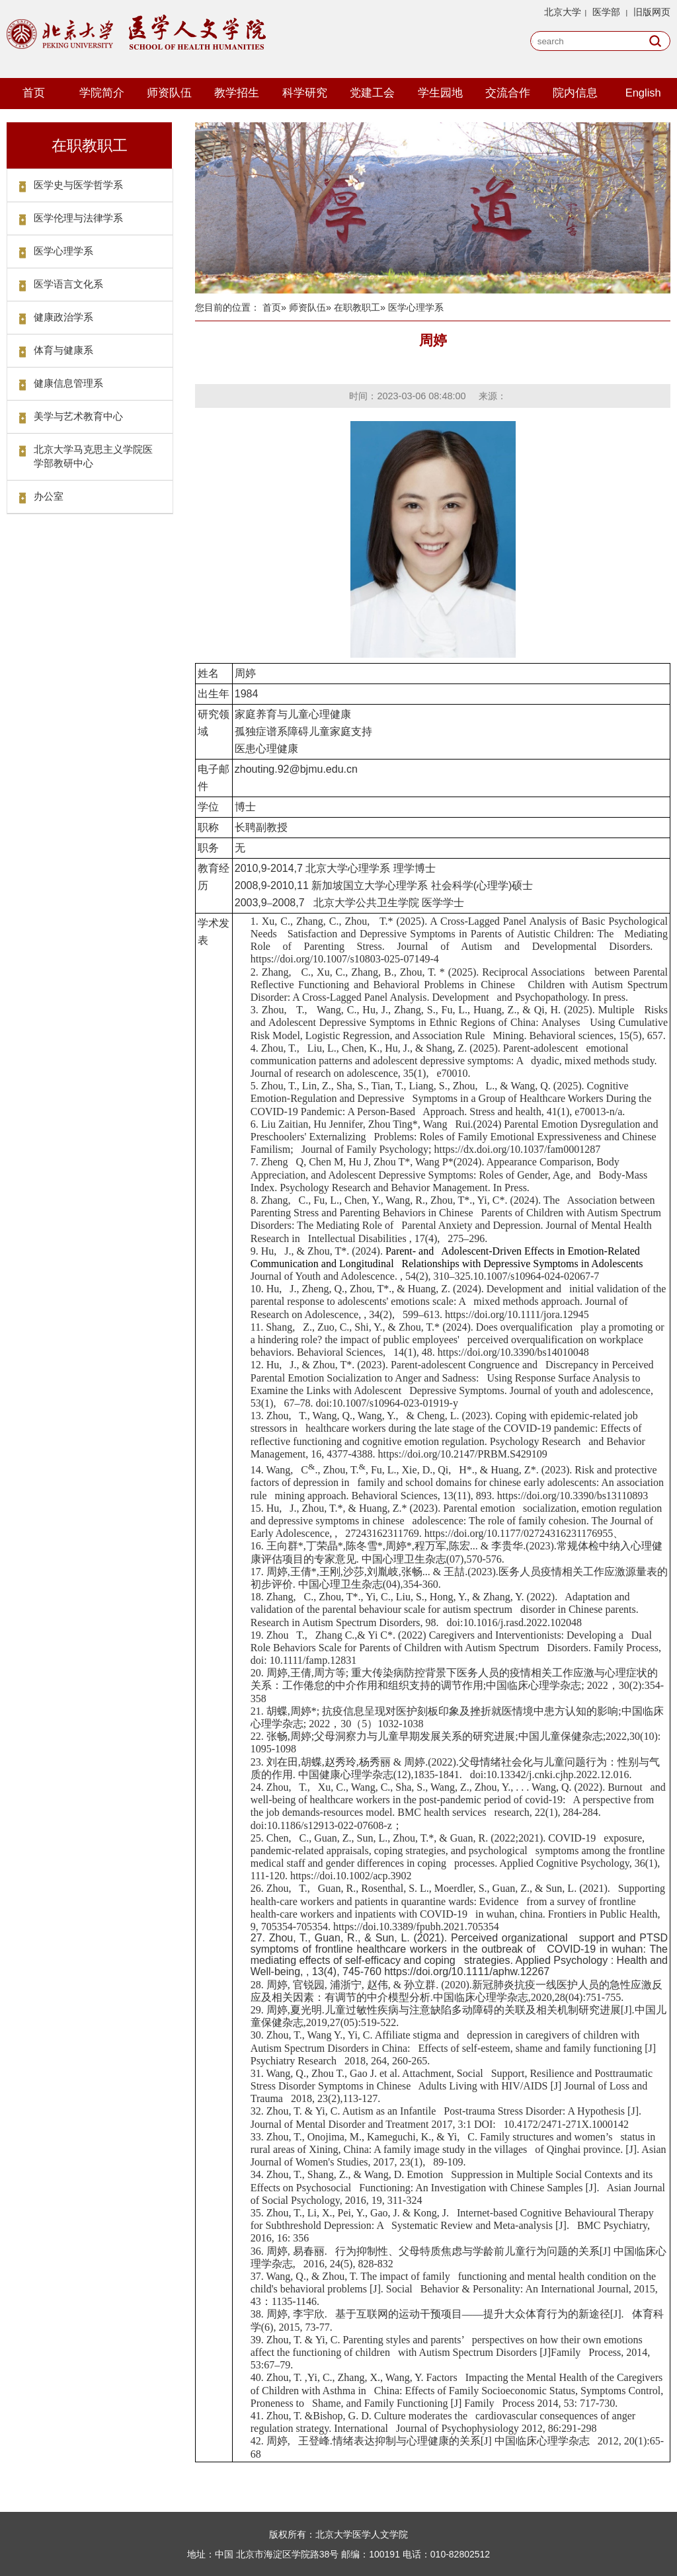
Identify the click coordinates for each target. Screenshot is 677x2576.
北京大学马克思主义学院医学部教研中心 (93, 456)
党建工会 (372, 92)
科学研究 (304, 92)
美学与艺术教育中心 (78, 416)
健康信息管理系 (68, 383)
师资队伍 (169, 92)
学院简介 (101, 92)
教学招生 (236, 92)
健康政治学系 (63, 317)
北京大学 (562, 12)
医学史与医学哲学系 (78, 184)
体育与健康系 (63, 350)
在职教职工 (357, 307)
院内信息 (575, 92)
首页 (33, 92)
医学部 (606, 12)
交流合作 (507, 92)
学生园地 (440, 92)
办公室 (48, 496)
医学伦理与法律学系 (78, 217)
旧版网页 (651, 12)
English (643, 92)
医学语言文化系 (68, 284)
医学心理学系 (63, 250)
